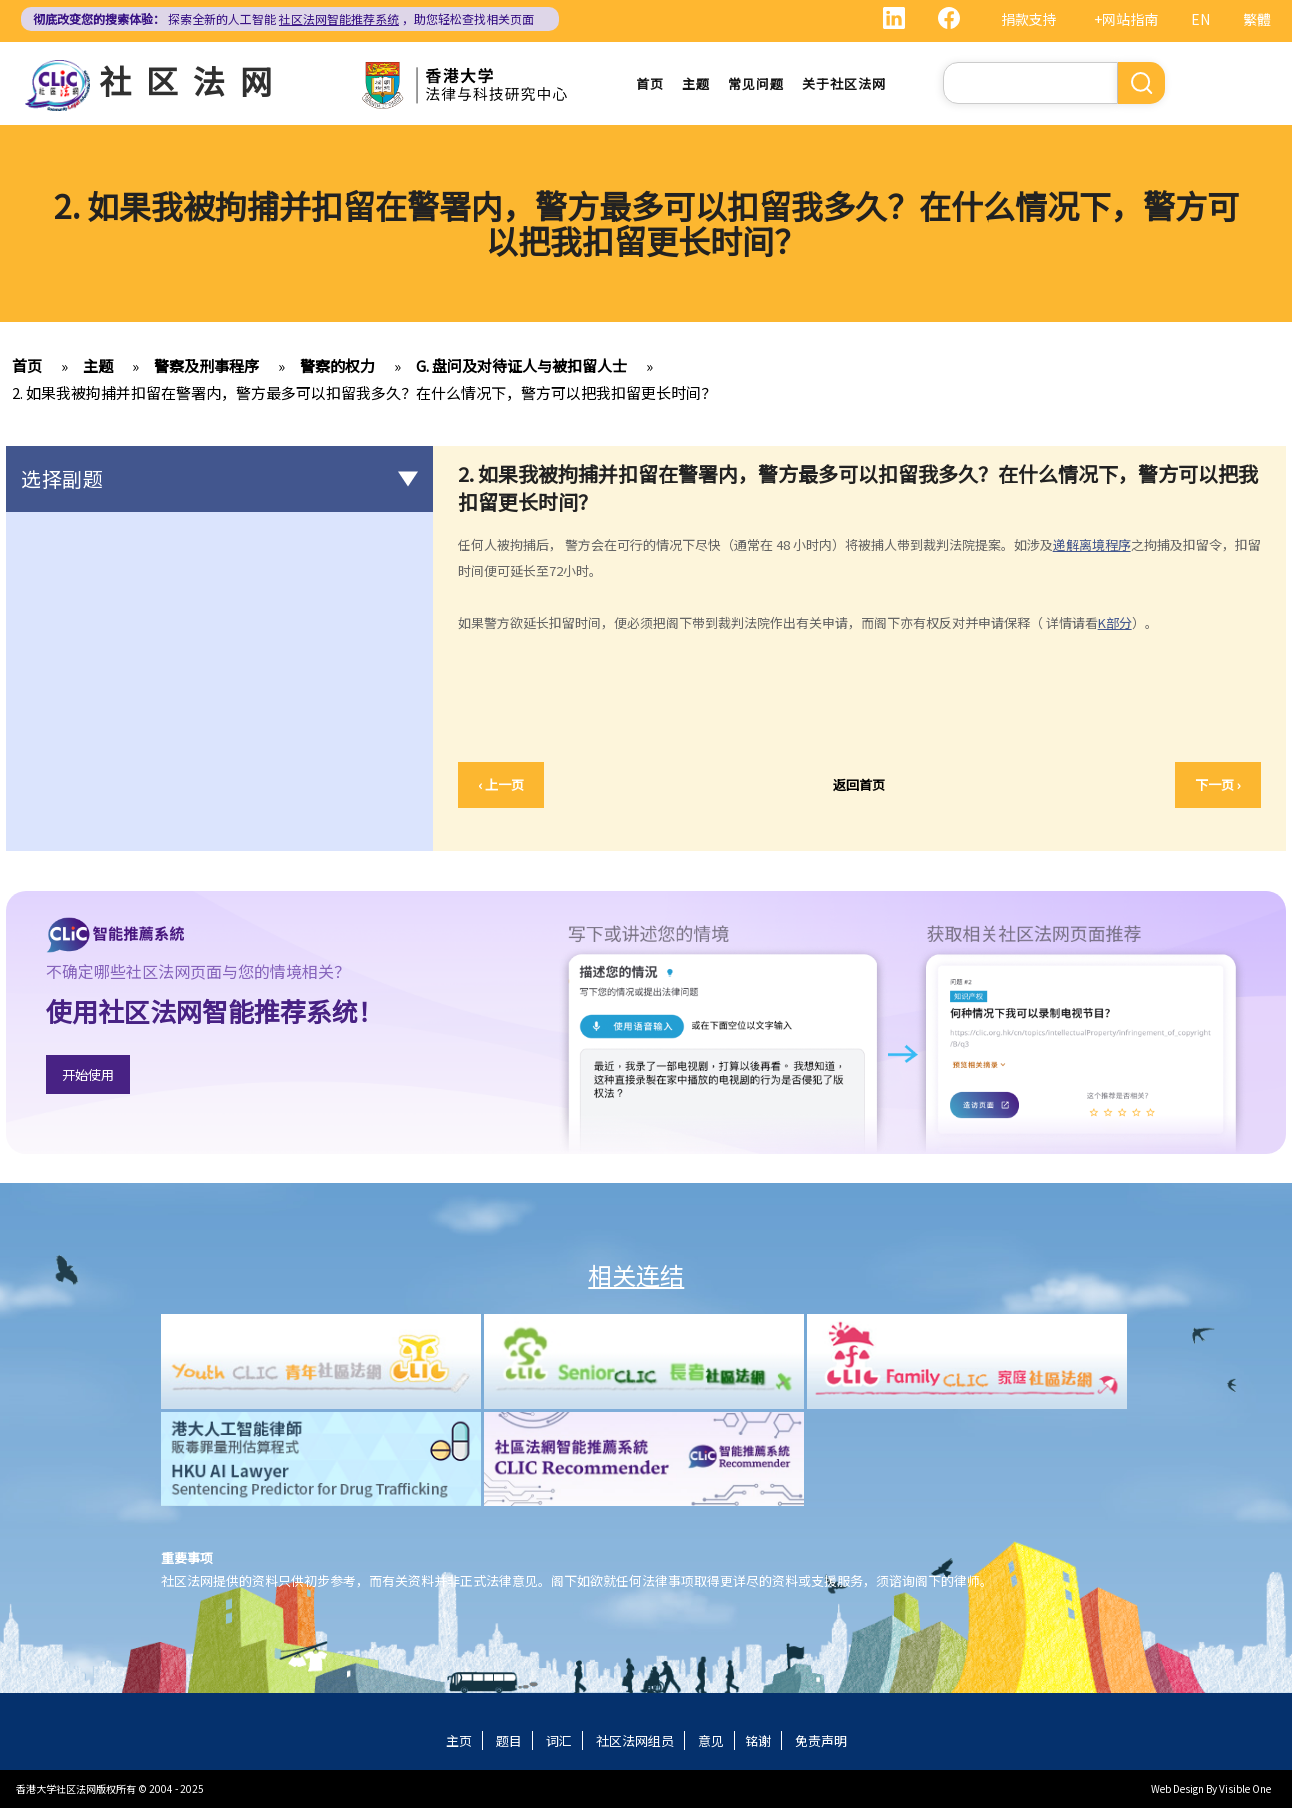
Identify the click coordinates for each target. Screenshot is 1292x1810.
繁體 (1257, 19)
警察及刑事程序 (206, 367)
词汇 (559, 1742)
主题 (696, 84)
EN (1200, 19)
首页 (650, 84)
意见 (711, 1742)
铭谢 (758, 1742)
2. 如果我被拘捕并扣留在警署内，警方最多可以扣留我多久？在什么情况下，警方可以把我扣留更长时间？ (364, 394)
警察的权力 (337, 367)
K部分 (1115, 624)
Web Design (1177, 1790)
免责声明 (821, 1742)
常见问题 (756, 84)
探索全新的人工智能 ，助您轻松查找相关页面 (283, 18)
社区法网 (193, 80)
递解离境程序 (1092, 546)
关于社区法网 (844, 84)
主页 (459, 1742)
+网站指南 (1126, 19)
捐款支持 (1029, 19)
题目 (509, 1742)
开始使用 (88, 1076)
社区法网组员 (635, 1742)
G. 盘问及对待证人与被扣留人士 (521, 367)
